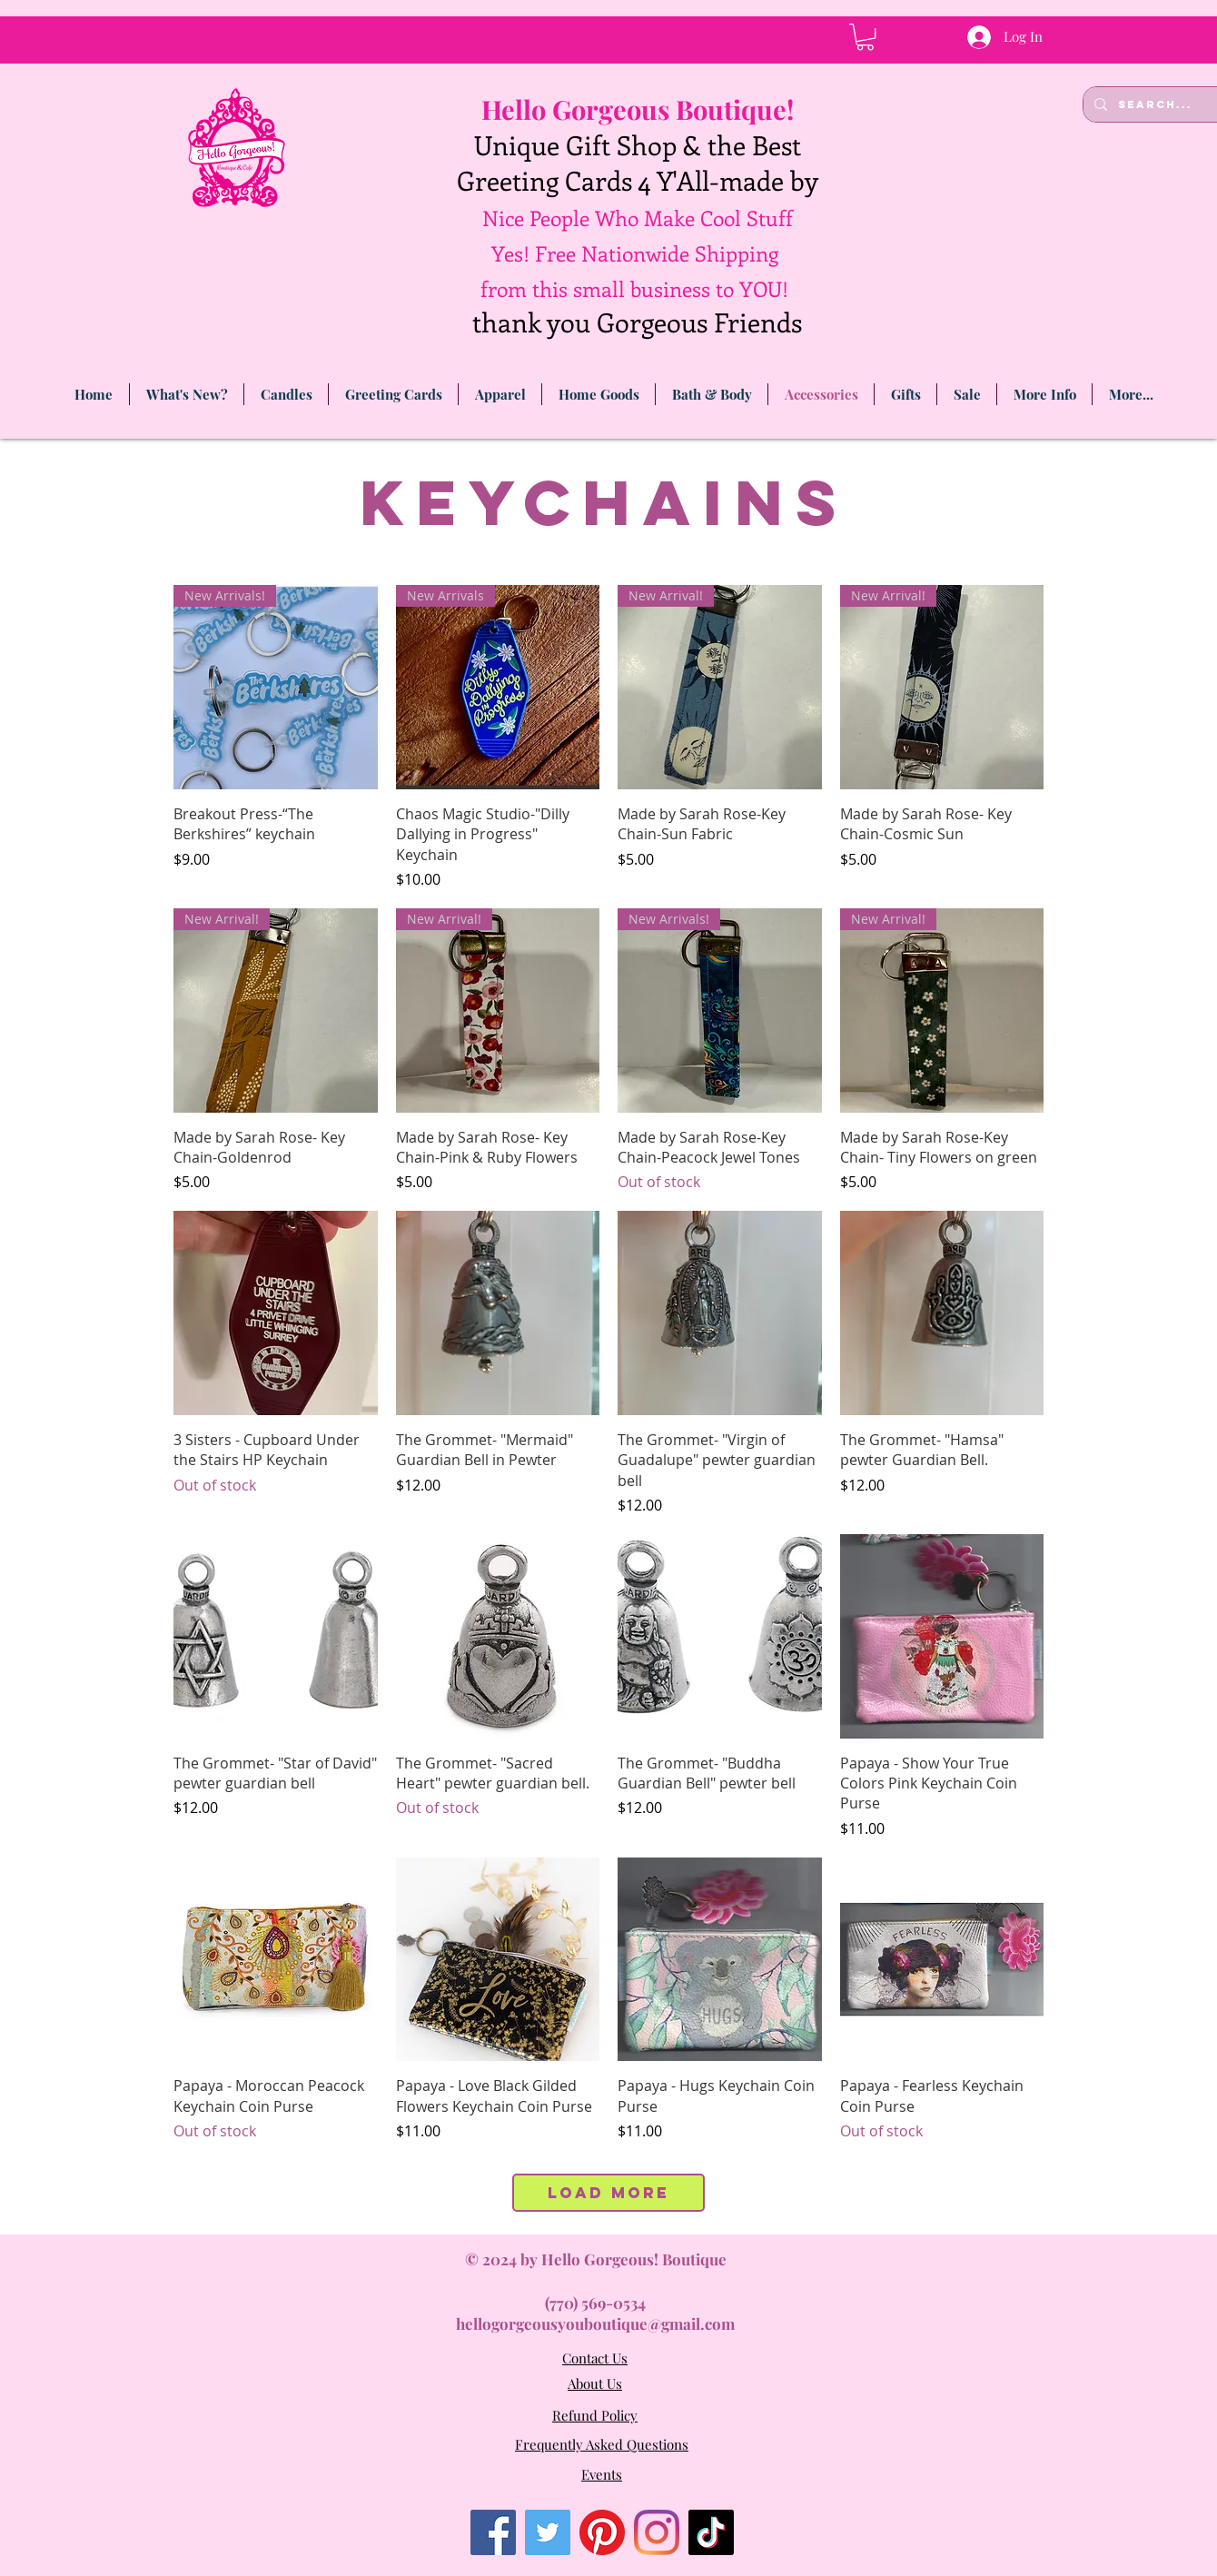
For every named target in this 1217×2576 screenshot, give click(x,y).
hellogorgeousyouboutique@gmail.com (595, 2323)
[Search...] (1157, 104)
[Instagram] (656, 2532)
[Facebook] (493, 2532)
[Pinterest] (602, 2532)
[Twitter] (547, 2532)
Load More (608, 2193)
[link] (865, 37)
